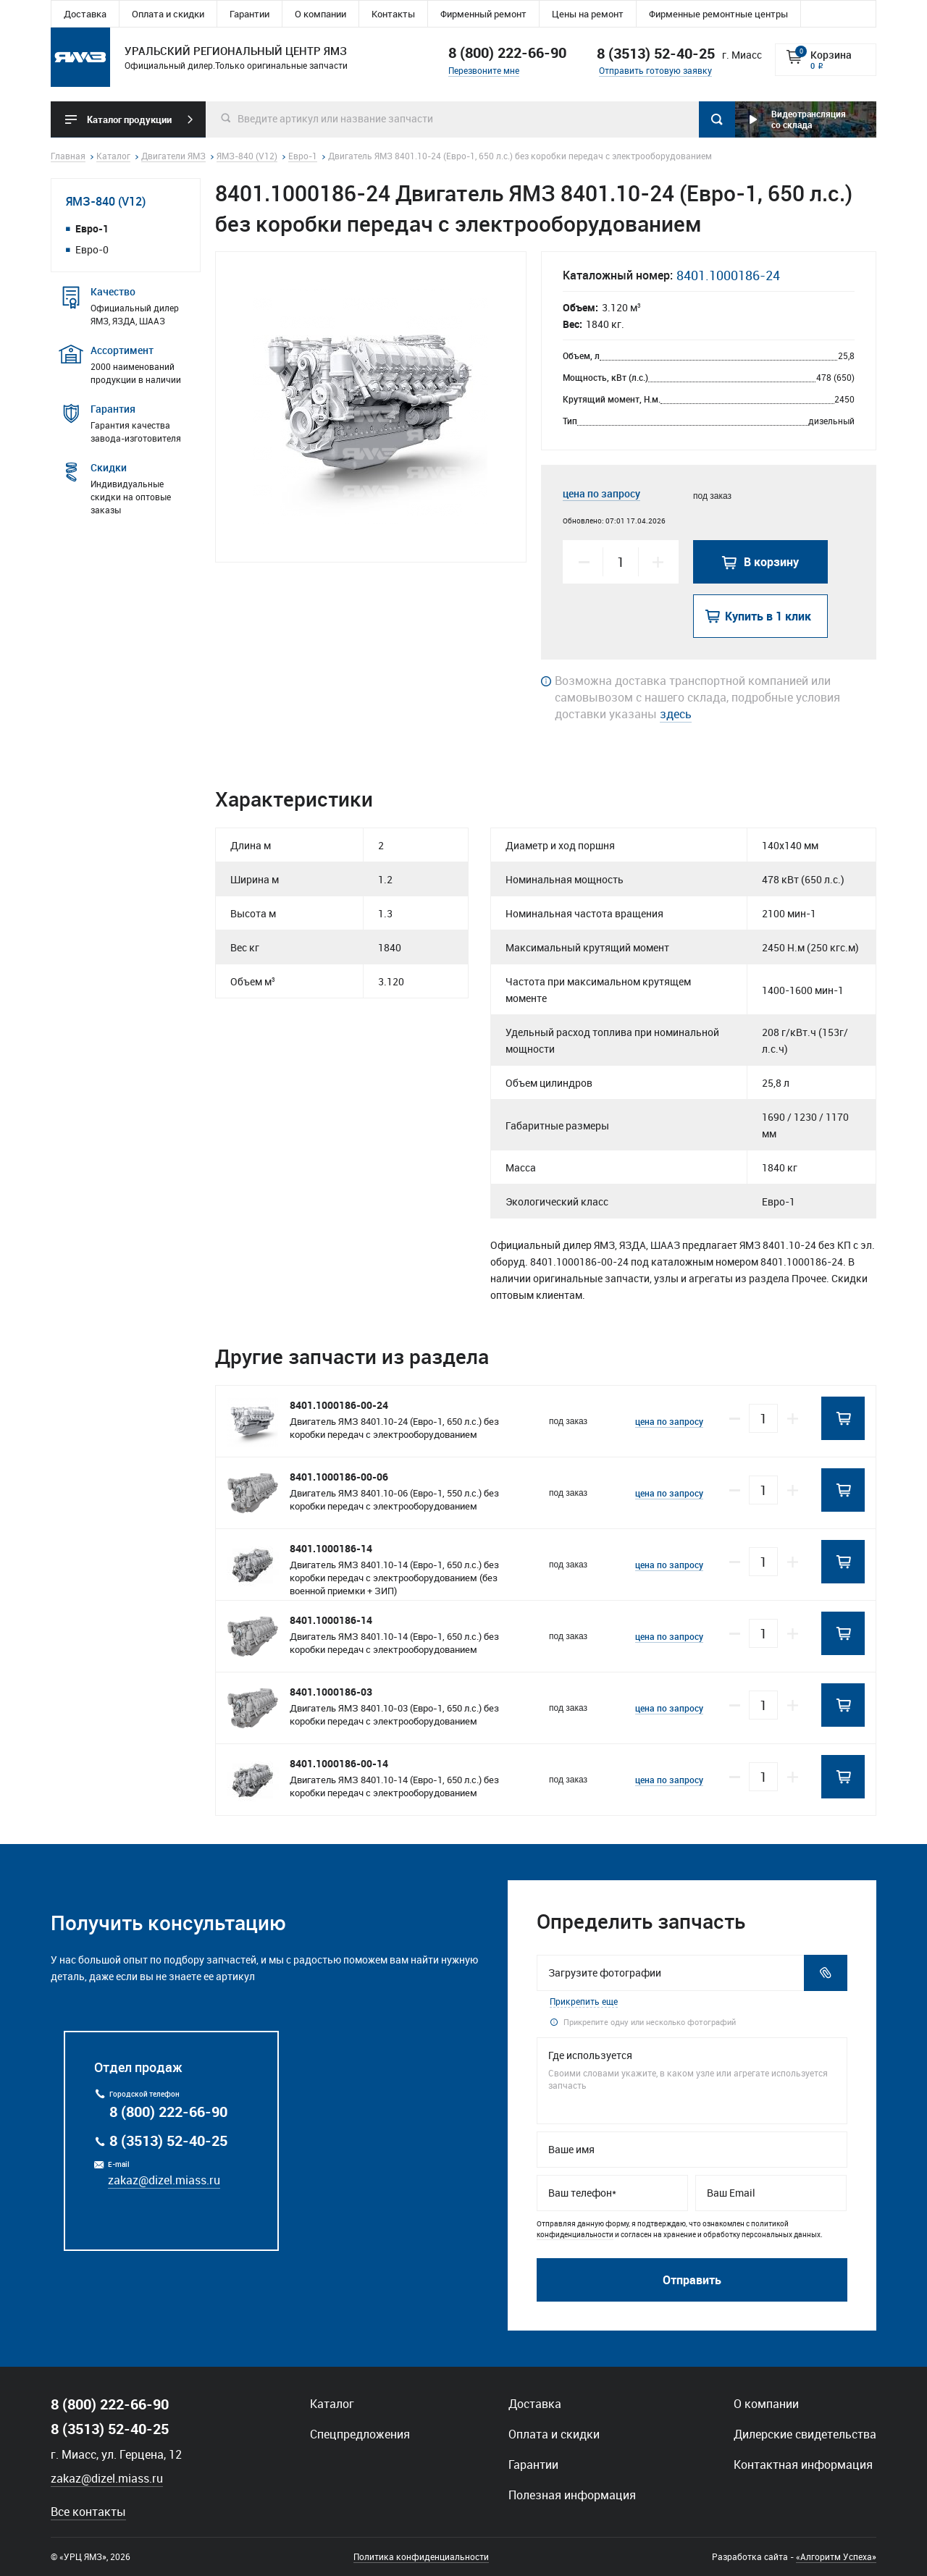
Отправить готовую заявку (655, 70)
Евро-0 (92, 249)
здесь (676, 714)
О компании (320, 13)
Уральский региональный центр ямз (80, 57)
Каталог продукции (129, 119)
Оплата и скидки (168, 13)
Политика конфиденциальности (421, 2556)
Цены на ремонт (588, 13)
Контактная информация (803, 2464)
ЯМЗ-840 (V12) (106, 201)
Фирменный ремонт (483, 13)
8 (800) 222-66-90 (507, 52)
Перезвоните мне (483, 70)
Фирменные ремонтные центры (718, 13)
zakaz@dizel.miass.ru (164, 2180)
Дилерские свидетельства (805, 2434)
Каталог (332, 2404)
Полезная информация (572, 2495)
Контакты (393, 13)
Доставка (85, 13)
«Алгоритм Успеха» (836, 2556)
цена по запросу (601, 493)
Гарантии (249, 13)
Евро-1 (92, 228)
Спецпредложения (360, 2434)
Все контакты (88, 2512)
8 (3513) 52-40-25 (168, 2140)
